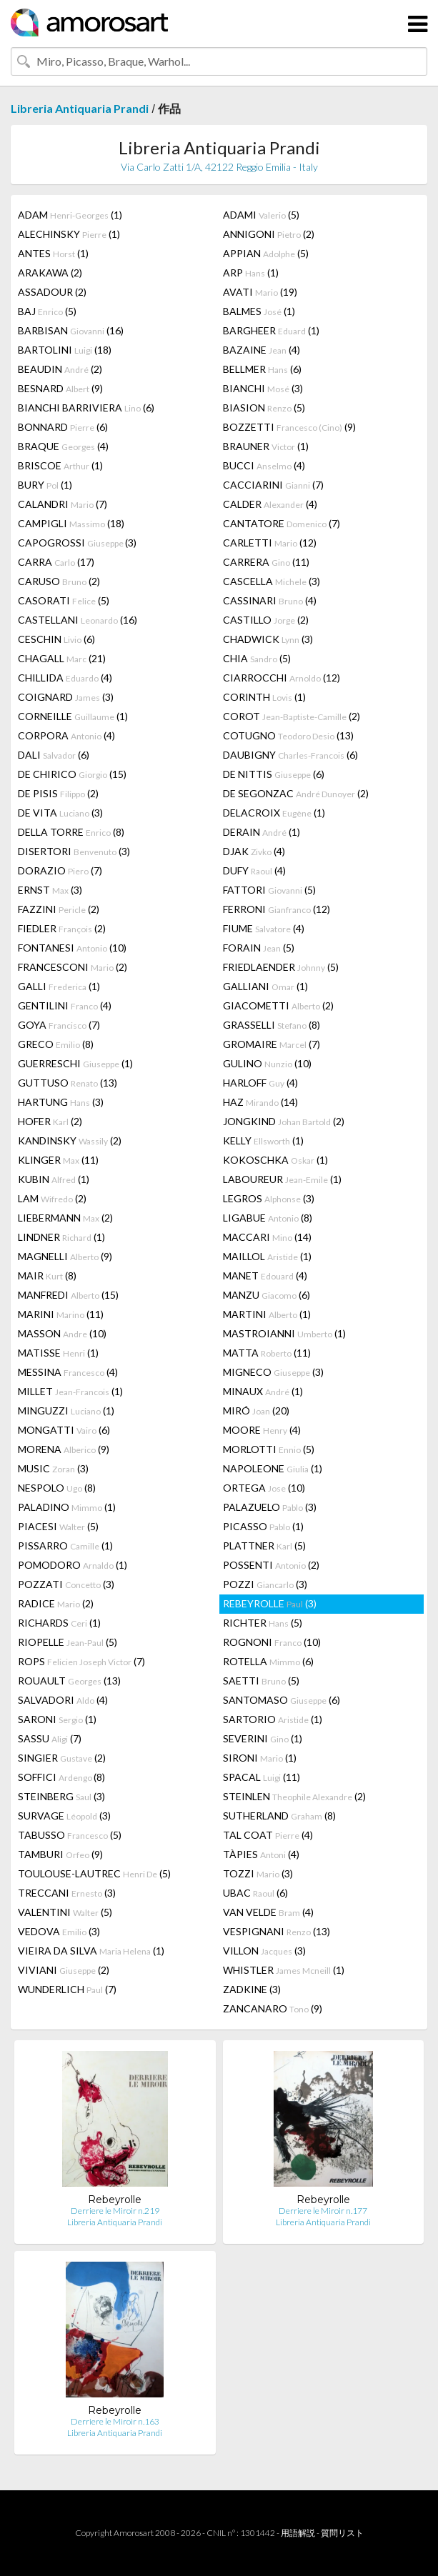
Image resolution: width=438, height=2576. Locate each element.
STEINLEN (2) (294, 1796)
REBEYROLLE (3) (270, 1603)
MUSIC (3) (53, 1468)
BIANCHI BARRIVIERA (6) (86, 407)
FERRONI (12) (276, 909)
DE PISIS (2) (58, 793)
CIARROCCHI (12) (281, 678)
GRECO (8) (56, 1044)
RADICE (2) (56, 1603)
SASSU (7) (49, 1738)
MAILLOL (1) (267, 1256)
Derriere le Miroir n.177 (323, 2210)
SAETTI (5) (261, 1680)
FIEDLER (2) (62, 928)
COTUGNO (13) (288, 735)
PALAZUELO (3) (270, 1507)
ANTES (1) (53, 253)
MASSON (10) (62, 1333)
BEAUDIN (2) (60, 369)
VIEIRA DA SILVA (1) (91, 1951)
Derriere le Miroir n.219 (115, 2210)
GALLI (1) (59, 986)
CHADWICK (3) (268, 639)
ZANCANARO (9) (272, 2008)
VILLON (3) (264, 1951)
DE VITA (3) (60, 813)
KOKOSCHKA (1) (275, 1160)
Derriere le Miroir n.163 (115, 2421)
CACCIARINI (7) (273, 485)
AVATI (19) (260, 292)
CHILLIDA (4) (65, 678)
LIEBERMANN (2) (65, 1218)
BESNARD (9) (60, 388)
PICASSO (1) (263, 1526)
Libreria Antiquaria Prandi (80, 108)
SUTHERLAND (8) (279, 1815)
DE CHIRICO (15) (72, 774)
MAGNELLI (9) (65, 1256)
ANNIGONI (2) (268, 234)
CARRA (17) (56, 562)
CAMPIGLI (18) (71, 523)
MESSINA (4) (68, 1372)
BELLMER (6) (262, 369)
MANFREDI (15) (68, 1295)
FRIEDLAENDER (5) (281, 967)
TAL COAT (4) (268, 1835)
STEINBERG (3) (61, 1796)
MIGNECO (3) (273, 1372)
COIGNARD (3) (66, 697)
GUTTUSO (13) (67, 1083)
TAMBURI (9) (60, 1854)
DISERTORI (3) (74, 851)
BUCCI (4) (264, 465)
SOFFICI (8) (61, 1777)
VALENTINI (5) (65, 1912)
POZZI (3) (265, 1584)
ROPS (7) (81, 1661)
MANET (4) (265, 1275)
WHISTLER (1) (283, 1970)
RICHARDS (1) (59, 1623)
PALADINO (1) (67, 1507)
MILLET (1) (70, 1391)
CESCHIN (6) (56, 639)
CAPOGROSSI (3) (77, 542)
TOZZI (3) (258, 1873)
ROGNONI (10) (272, 1642)
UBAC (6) (255, 1893)
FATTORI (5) (269, 890)
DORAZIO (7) (60, 870)
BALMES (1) (259, 311)
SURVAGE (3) (64, 1815)
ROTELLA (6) (268, 1661)
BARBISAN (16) (71, 330)
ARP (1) (251, 272)
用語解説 (298, 2532)
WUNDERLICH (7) (67, 1989)
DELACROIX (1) (274, 813)
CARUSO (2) (59, 581)
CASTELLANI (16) (77, 620)
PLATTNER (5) (264, 1545)
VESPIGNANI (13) (276, 1931)
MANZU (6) (266, 1295)
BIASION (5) (264, 407)
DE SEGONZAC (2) (296, 793)
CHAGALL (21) (62, 658)
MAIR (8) (47, 1275)
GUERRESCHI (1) (75, 1063)
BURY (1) (45, 485)
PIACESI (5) (58, 1526)
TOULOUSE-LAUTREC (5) (94, 1873)
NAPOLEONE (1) (272, 1468)
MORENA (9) (63, 1449)
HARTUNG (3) (61, 1102)
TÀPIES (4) (261, 1854)
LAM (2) (52, 1198)
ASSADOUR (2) (52, 292)
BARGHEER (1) (271, 330)
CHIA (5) (257, 658)
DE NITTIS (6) (273, 774)
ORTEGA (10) (264, 1488)
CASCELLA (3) (271, 581)
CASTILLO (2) (266, 620)
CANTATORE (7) (281, 523)
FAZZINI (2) (58, 909)
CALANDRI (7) (62, 504)
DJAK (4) (254, 851)
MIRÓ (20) (256, 1410)
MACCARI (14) (267, 1237)
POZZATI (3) (66, 1584)
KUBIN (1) (53, 1179)
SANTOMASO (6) (281, 1700)
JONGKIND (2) (283, 1121)
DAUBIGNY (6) (290, 755)
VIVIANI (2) (63, 1970)
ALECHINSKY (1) (69, 234)
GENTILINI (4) (64, 1005)
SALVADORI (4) (63, 1700)
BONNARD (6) (63, 427)
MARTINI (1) (267, 1314)
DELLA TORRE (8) (71, 832)
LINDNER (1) (61, 1237)
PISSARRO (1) (65, 1545)
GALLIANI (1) (265, 986)
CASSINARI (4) (270, 600)
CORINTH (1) (264, 697)
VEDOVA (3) (59, 1931)
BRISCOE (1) (60, 465)
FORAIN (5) (258, 948)
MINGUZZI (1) (66, 1410)
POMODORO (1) (72, 1565)
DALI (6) (53, 755)
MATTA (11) (267, 1353)
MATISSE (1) (58, 1353)
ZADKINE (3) (252, 1989)
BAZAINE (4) (261, 350)
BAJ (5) (47, 311)
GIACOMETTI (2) (278, 1005)
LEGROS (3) (268, 1198)
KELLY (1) (263, 1140)
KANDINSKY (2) (69, 1140)
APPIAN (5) (266, 253)
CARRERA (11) (266, 562)
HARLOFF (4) (260, 1083)
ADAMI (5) (261, 215)
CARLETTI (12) (270, 542)
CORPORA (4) (66, 735)
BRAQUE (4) (63, 446)
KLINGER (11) (58, 1160)
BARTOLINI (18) (64, 350)
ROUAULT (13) (69, 1680)
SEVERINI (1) (262, 1738)
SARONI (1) (57, 1719)
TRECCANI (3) (67, 1893)
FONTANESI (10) (72, 948)
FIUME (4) (263, 928)
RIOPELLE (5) (67, 1642)
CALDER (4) (270, 504)
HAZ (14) (260, 1102)
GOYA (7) (59, 1025)
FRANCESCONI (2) (72, 967)
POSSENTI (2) (271, 1565)
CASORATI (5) (63, 600)
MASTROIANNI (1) (284, 1333)
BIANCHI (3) (263, 388)
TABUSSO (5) (69, 1835)
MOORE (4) (262, 1430)
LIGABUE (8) (267, 1218)
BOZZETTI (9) (289, 427)
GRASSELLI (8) (271, 1025)
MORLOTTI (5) (268, 1449)
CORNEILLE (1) (73, 716)
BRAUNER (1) (266, 446)
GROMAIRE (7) (271, 1044)
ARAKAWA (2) (50, 272)
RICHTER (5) (262, 1623)
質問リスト (342, 2532)
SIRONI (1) (260, 1758)
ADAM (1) (70, 215)
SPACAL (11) (261, 1777)
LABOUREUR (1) (282, 1179)
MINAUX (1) (263, 1391)
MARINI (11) (61, 1314)
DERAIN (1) (261, 832)
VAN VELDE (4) (268, 1912)
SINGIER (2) (62, 1758)
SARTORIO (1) (272, 1719)
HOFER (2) (50, 1121)
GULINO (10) (267, 1063)
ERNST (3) (50, 890)
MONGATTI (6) (64, 1430)
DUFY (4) (254, 870)
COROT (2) (291, 716)
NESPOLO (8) (57, 1488)
